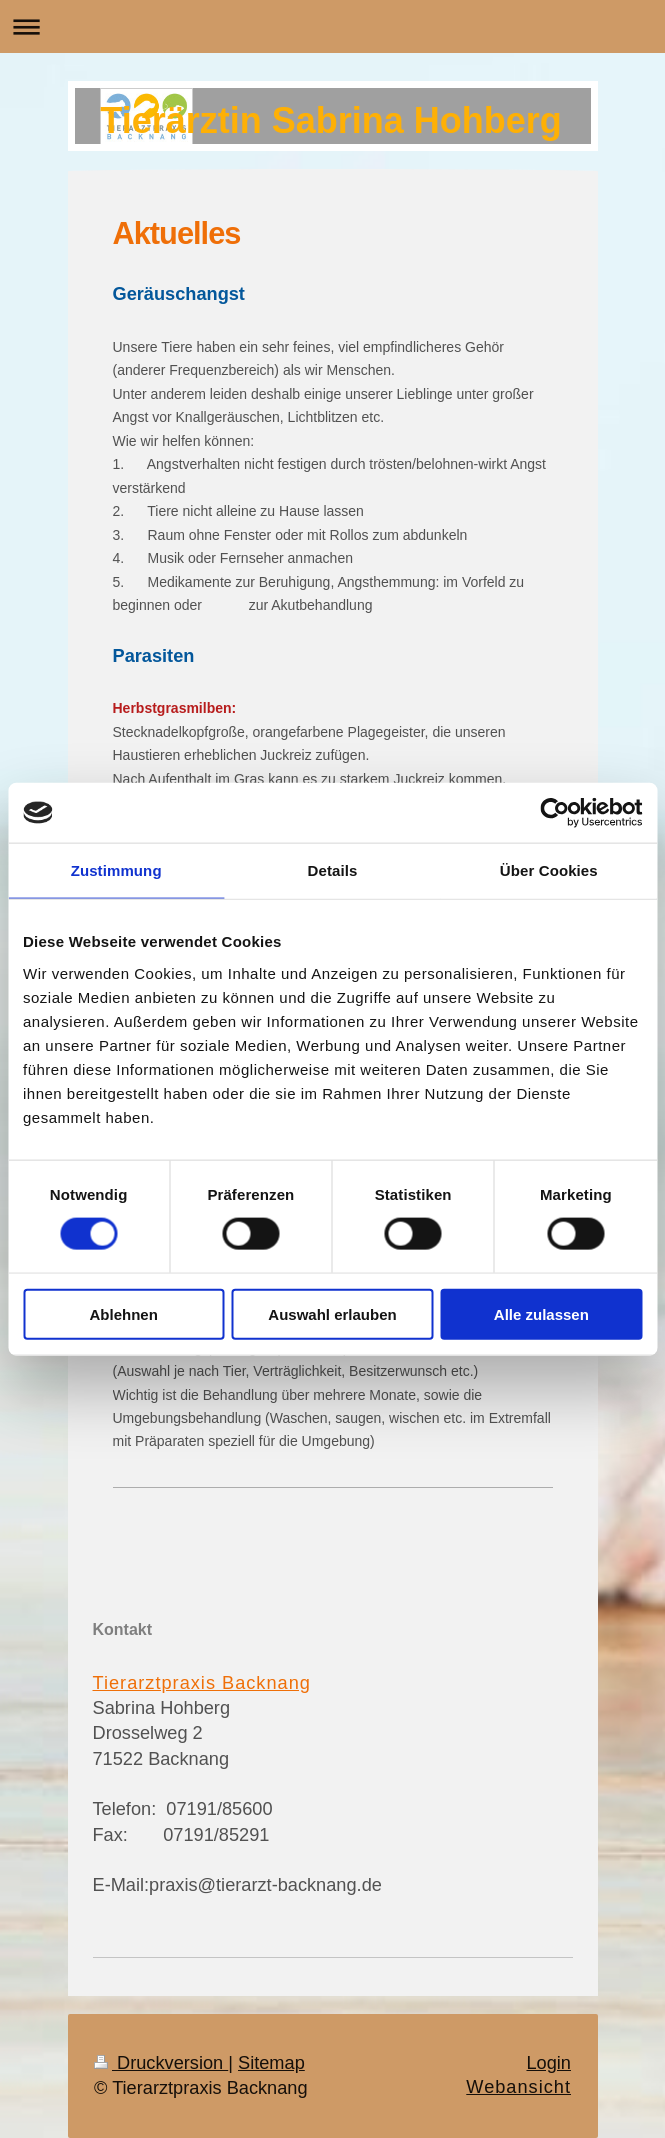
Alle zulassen (541, 1313)
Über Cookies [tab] (549, 870)
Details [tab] (333, 870)
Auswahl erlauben (332, 1313)
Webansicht (518, 2087)
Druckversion (161, 2063)
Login (548, 2063)
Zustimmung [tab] (116, 870)
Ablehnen (124, 1313)
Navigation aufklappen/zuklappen (332, 26)
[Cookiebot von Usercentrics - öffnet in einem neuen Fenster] (554, 813)
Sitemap (271, 2063)
